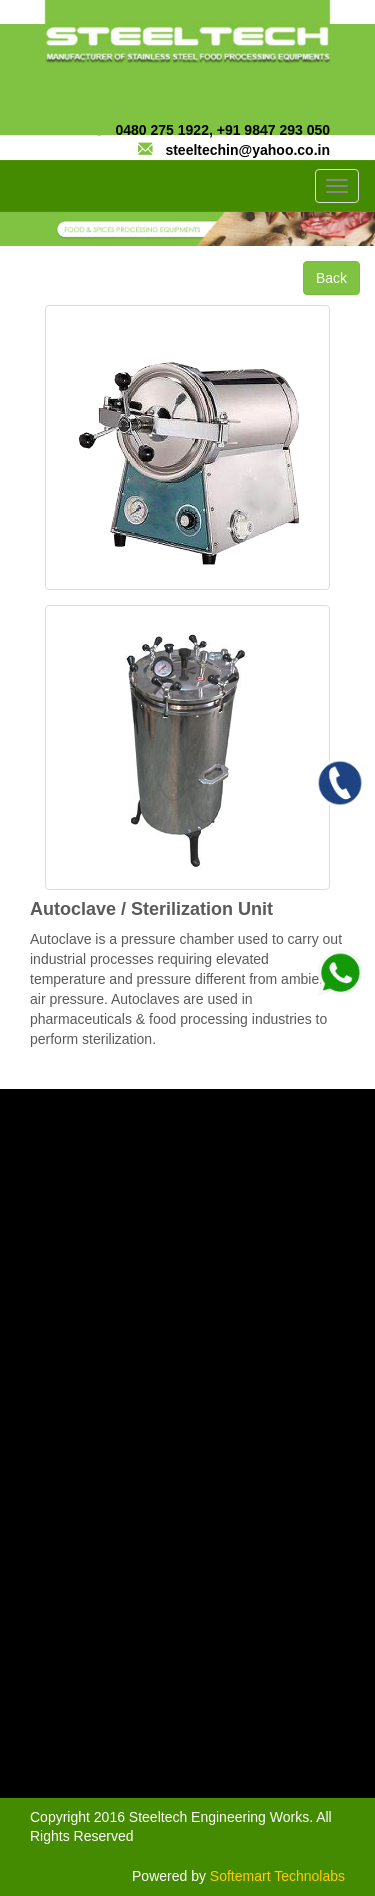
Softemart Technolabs (277, 1876)
